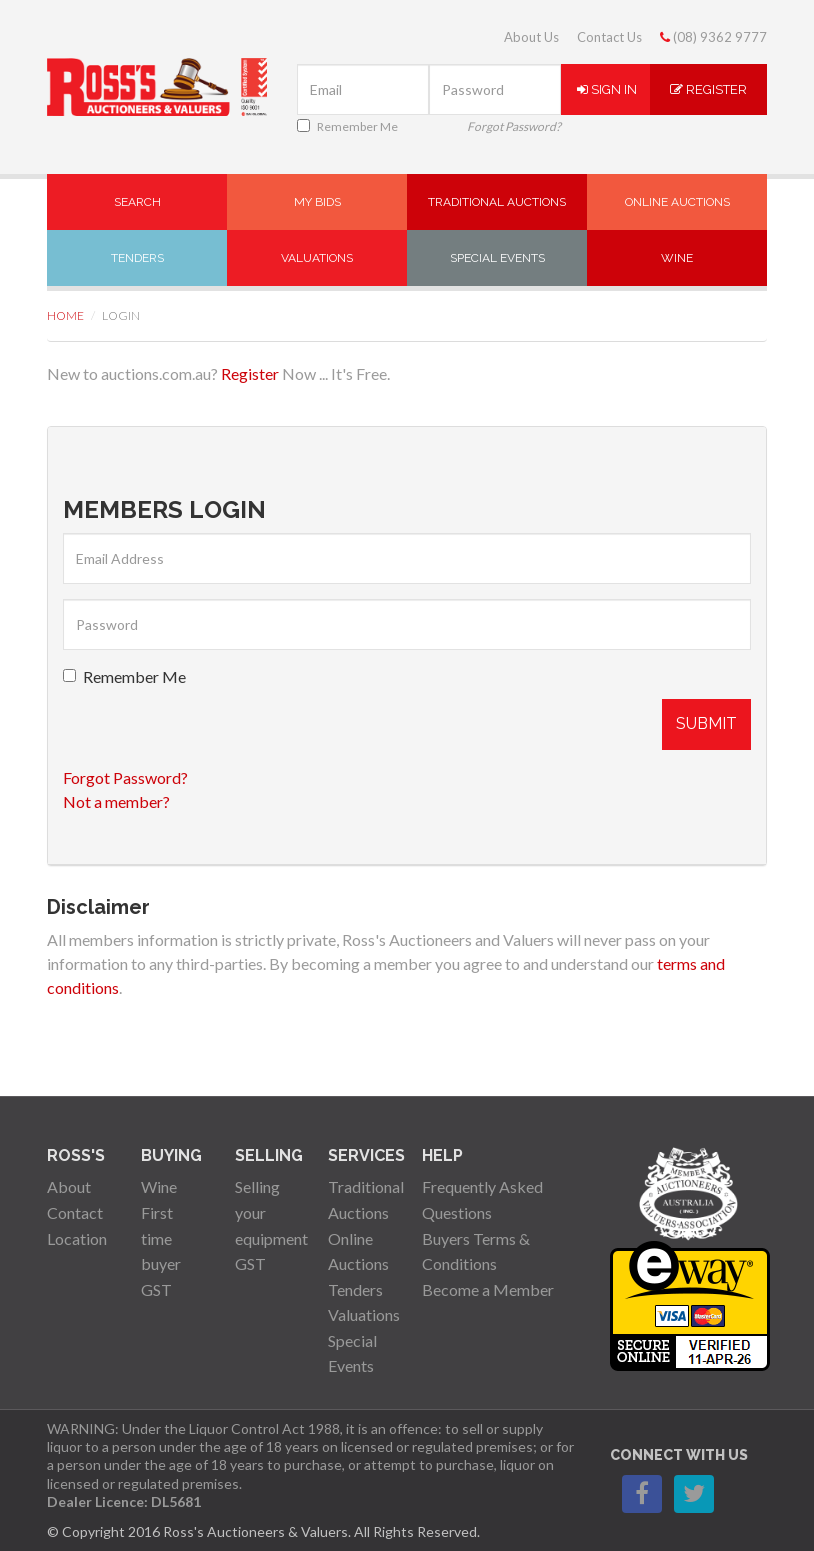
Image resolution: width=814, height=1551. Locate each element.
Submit (706, 723)
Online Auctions (677, 202)
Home (65, 315)
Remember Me (347, 126)
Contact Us (609, 37)
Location (77, 1238)
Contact (75, 1212)
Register (708, 89)
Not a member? (116, 801)
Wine (677, 258)
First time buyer (161, 1238)
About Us (531, 37)
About (69, 1186)
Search (137, 202)
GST (156, 1289)
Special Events (497, 258)
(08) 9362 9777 (713, 37)
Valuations (317, 258)
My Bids (317, 202)
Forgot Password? (514, 126)
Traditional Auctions (497, 202)
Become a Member (488, 1289)
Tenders (137, 258)
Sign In (607, 89)
